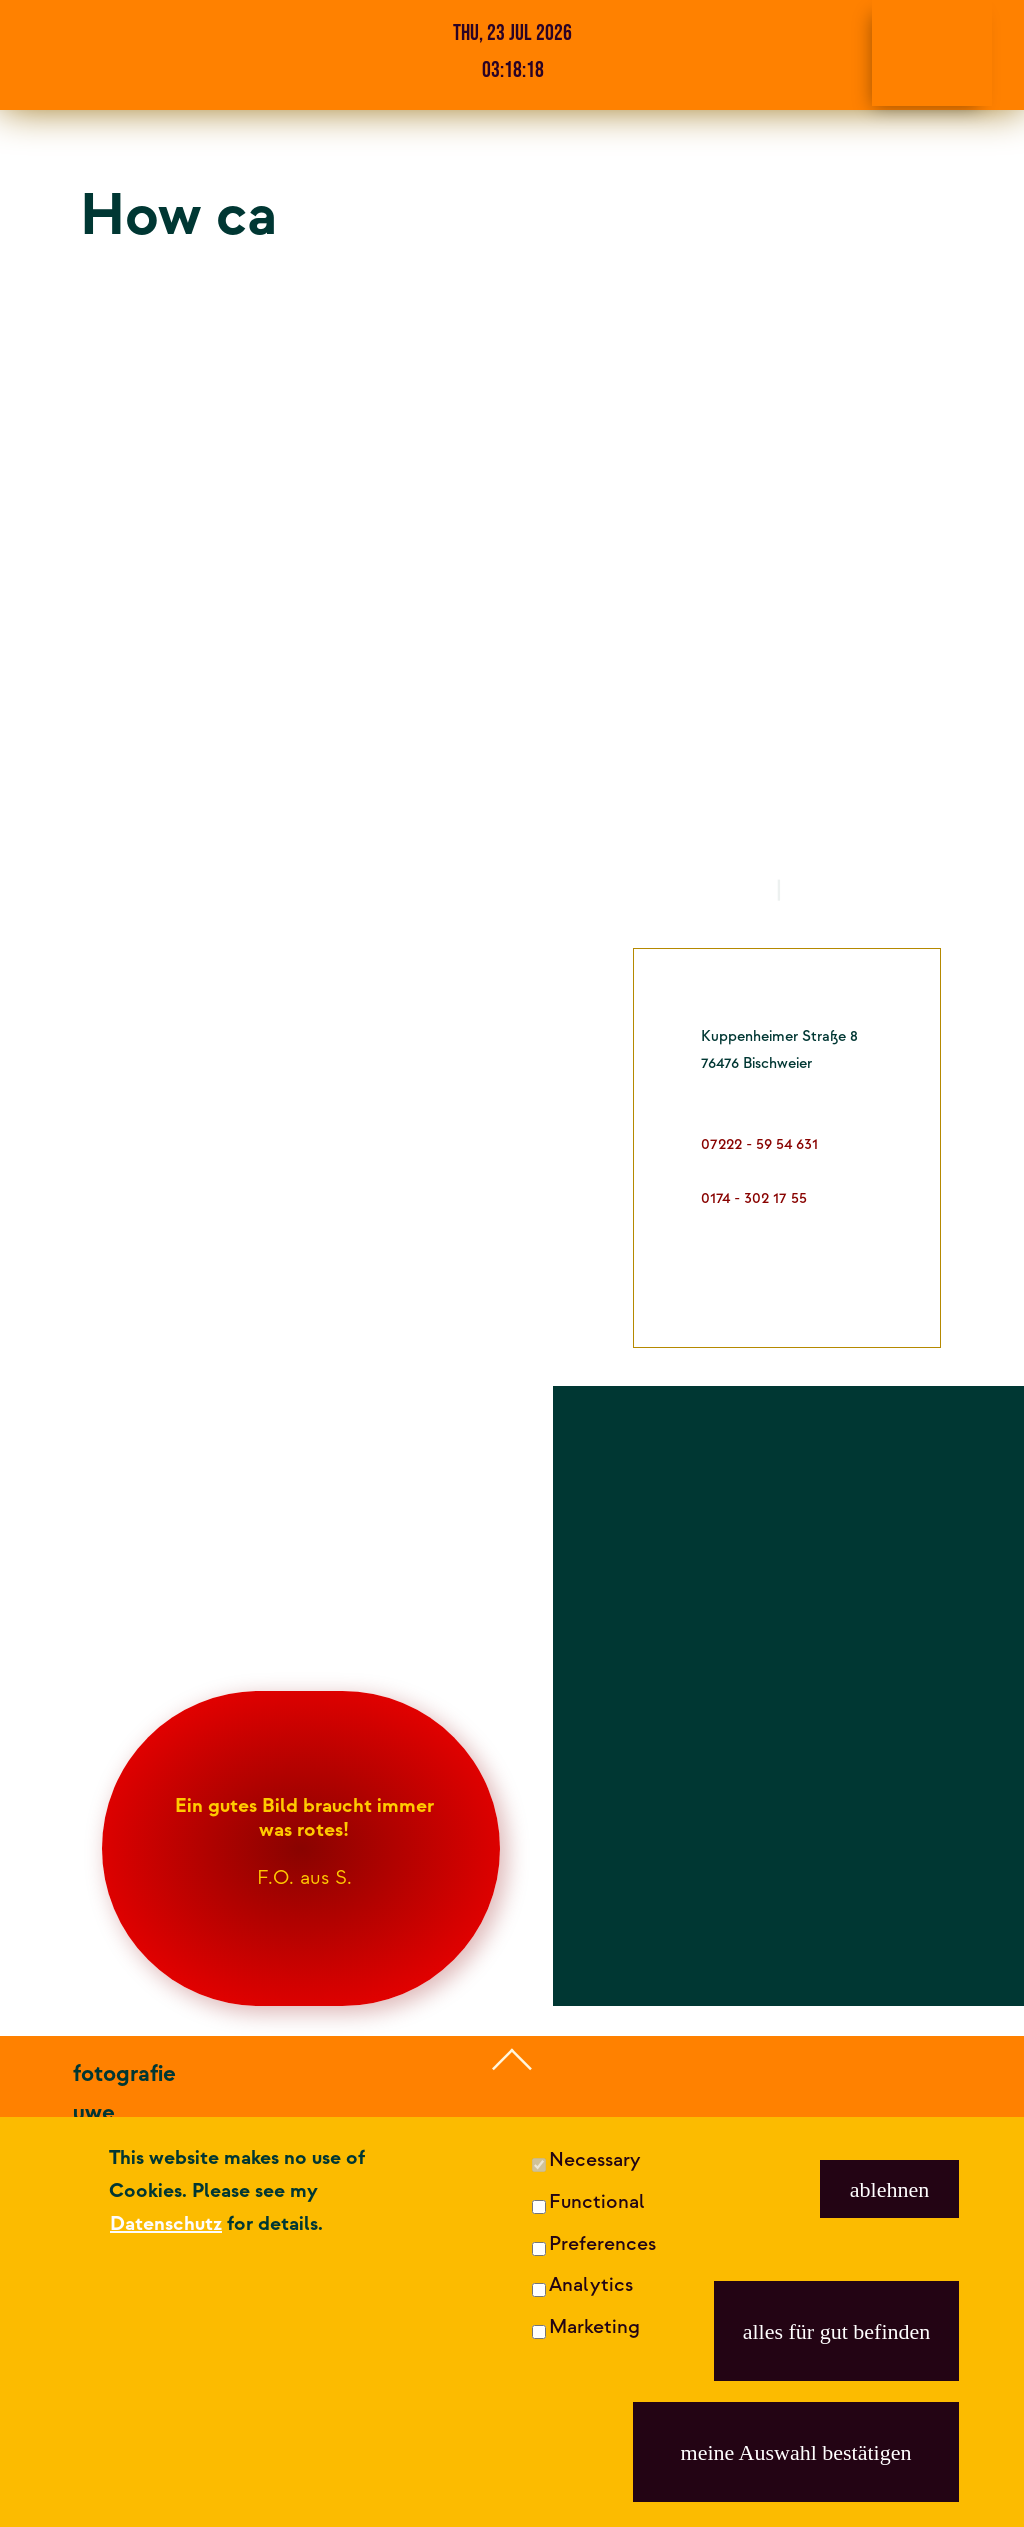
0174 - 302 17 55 (154, 2386)
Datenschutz (166, 2224)
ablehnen (889, 2189)
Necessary (595, 2160)
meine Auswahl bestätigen (796, 2452)
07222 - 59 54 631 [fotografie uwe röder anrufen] (164, 2347)
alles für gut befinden (837, 2331)
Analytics (591, 2285)
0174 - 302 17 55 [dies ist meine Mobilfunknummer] (754, 1198)
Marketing (594, 2327)
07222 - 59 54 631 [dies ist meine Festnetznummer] (759, 1144)
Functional (597, 2202)
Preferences (602, 2244)
